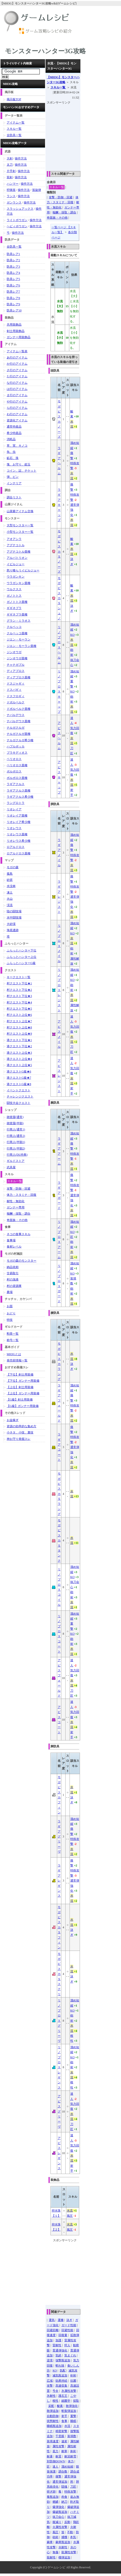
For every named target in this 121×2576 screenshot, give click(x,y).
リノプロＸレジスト (59, 990)
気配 (63, 2370)
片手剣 (11, 171)
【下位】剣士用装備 (20, 1374)
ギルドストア (15, 1161)
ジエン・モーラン (18, 639)
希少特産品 (14, 433)
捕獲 (64, 2537)
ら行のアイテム (17, 407)
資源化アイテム (17, 420)
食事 (64, 2421)
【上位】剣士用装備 (20, 1387)
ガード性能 (68, 2325)
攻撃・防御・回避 (61, 197)
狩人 (67, 2345)
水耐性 (62, 2547)
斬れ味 (59, 2365)
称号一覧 (13, 1340)
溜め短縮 (67, 2466)
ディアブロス (15, 671)
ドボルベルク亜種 (18, 709)
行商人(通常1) (16, 1129)
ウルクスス (14, 589)
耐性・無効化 (15, 1201)
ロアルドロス (15, 847)
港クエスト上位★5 (19, 1065)
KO (72, 635)
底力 (55, 2451)
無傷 (55, 2552)
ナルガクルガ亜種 (18, 734)
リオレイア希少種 (18, 822)
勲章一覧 (13, 1333)
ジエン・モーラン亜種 (21, 646)
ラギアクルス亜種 (18, 790)
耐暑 (50, 2456)
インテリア (14, 483)
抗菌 (73, 2380)
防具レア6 (13, 285)
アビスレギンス (59, 2153)
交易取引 (13, 1273)
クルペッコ (14, 627)
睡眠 (73, 2421)
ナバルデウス (15, 715)
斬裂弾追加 (68, 2411)
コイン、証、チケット (21, 470)
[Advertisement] (84, 136)
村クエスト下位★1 (19, 983)
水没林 (11, 886)
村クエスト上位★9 (19, 1033)
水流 (70, 2210)
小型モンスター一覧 (20, 532)
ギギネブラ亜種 (17, 614)
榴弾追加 (64, 2557)
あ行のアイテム (17, 357)
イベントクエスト (18, 1090)
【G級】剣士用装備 (20, 1399)
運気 (52, 2320)
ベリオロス (14, 759)
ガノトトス (14, 595)
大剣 (10, 158)
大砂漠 (11, 924)
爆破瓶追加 (59, 2512)
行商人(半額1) (16, 1142)
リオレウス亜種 (17, 834)
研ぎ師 (51, 2491)
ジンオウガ (14, 652)
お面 (10, 1306)
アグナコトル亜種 (18, 551)
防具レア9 (13, 304)
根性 (55, 2400)
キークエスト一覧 (18, 977)
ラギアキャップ (59, 505)
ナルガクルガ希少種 (20, 740)
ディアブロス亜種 (18, 677)
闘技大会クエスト (18, 1103)
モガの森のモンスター (21, 1260)
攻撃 (50, 2385)
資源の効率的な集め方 (21, 1426)
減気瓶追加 (59, 2375)
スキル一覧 (58, 87)
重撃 (73, 2416)
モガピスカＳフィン (59, 1927)
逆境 (50, 2360)
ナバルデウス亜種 (18, 721)
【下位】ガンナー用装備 (23, 1380)
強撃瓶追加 (62, 2360)
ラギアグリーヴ (59, 1836)
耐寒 (64, 2451)
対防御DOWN (56, 2461)
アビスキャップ (59, 777)
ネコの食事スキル (18, 1234)
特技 (10, 1320)
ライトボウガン (17, 220)
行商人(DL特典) (17, 1154)
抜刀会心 (58, 2517)
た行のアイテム (17, 376)
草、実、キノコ (17, 445)
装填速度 (53, 2441)
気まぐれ (70, 2355)
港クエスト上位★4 (19, 1059)
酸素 (60, 2406)
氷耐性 (51, 2395)
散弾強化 (72, 2406)
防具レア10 (14, 310)
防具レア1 (13, 254)
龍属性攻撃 (68, 2552)
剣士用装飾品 (15, 331)
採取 (76, 2400)
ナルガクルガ (15, 727)
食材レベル (14, 1246)
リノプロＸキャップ (59, 692)
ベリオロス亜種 (17, 765)
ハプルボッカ (15, 746)
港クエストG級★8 (19, 1084)
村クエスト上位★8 (19, 1027)
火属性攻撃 (59, 2527)
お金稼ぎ (13, 1420)
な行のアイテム (17, 382)
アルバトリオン (17, 558)
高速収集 (61, 2385)
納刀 (64, 2501)
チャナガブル (15, 664)
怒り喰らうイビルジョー (23, 570)
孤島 (10, 873)
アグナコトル (15, 545)
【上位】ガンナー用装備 (23, 1393)
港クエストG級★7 (19, 1077)
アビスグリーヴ (59, 2111)
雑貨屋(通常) (15, 1117)
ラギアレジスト (59, 897)
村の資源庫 (14, 1286)
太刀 (10, 164)
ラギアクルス (15, 784)
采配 (51, 2406)
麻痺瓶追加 (62, 2542)
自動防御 (53, 2416)
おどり (11, 1313)
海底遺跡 (13, 930)
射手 (64, 2416)
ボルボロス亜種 (17, 778)
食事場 (11, 1240)
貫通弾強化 (59, 2350)
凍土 (10, 892)
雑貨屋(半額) (15, 1123)
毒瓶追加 (53, 2497)
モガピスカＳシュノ (59, 598)
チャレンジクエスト (20, 1096)
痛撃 (58, 2476)
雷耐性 (56, 2345)
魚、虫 (11, 452)
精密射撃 (61, 2431)
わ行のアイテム (17, 414)
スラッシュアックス (20, 208)
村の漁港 (13, 1279)
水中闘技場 (14, 917)
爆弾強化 (58, 2507)
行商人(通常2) (16, 1136)
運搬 (61, 2320)
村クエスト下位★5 (19, 1008)
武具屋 (11, 1167)
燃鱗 (55, 2501)
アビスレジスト (59, 1076)
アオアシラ (14, 539)
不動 (70, 2532)
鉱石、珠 (13, 458)
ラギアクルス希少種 (20, 796)
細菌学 (65, 2400)
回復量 (62, 2335)
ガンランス (14, 202)
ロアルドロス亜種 (18, 853)
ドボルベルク (15, 702)
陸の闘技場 (14, 911)
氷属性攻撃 (68, 2391)
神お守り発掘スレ (18, 1439)
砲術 (55, 2537)
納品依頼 (13, 1267)
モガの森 (13, 867)
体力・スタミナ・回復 (21, 1195)
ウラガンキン (15, 576)
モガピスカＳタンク (59, 1540)
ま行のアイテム (17, 395)
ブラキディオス (17, 752)
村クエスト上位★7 (19, 1021)
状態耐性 (53, 2421)
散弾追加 (53, 2411)
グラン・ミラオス (18, 620)
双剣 (10, 177)
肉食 (64, 2497)
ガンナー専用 (15, 1207)
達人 (55, 2466)
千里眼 (59, 2436)
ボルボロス (14, 771)
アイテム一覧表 (17, 351)
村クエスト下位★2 (19, 990)
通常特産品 (14, 426)
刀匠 (73, 2486)
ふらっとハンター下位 (21, 950)
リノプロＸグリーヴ (59, 2020)
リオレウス (14, 828)
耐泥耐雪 (70, 2456)
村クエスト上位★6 (19, 1015)
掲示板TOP (14, 99)
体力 (71, 2461)
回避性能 (67, 2330)
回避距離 (53, 2330)
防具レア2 (13, 260)
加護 (58, 2340)
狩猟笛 (11, 190)
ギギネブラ (14, 608)
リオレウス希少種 (18, 840)
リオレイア (14, 809)
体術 (73, 2451)
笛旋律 (36, 190)
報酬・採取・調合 (64, 212)
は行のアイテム (17, 389)
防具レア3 (13, 266)
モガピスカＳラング (59, 1494)
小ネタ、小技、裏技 (20, 1432)
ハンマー (13, 183)
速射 (64, 2441)
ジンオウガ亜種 (17, 658)
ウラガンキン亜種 (18, 583)
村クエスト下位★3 (19, 996)
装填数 (71, 2436)
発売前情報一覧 (17, 1360)
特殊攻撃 (70, 2491)
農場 (10, 1292)
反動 (67, 2522)
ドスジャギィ (15, 683)
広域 (50, 2380)
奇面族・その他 (57, 217)
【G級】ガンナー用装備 (23, 1406)
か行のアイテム (17, 363)
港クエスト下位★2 (19, 1046)
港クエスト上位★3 (19, 1052)
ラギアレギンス (59, 1880)
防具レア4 (13, 273)
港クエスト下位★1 (19, 1040)
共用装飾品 (14, 324)
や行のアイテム (17, 401)
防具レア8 (13, 298)
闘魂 (64, 2486)
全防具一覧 (14, 135)
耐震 (58, 2456)
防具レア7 (13, 291)
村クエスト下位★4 (19, 1002)
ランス (11, 196)
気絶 (58, 2355)
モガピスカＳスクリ (59, 1974)
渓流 (10, 905)
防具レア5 (13, 279)
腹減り (56, 2522)
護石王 (62, 2395)
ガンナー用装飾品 (18, 337)
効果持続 (61, 2380)
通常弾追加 (59, 2481)
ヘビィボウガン (17, 226)
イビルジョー (15, 564)
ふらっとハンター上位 (21, 957)
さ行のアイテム (17, 370)
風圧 (70, 2216)
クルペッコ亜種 (17, 633)
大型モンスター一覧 (20, 525)
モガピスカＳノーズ (59, 551)
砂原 (10, 880)
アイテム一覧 (15, 122)
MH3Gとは (14, 1354)
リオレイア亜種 (17, 815)
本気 (73, 2537)
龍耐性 (51, 2557)
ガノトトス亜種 (17, 602)
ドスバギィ (14, 689)
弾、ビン (13, 477)
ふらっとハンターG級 (21, 963)
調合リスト (14, 497)
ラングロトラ (15, 803)
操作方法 (21, 158)
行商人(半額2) (16, 1148)
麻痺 (50, 2542)
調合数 (62, 2471)
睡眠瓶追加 (54, 2426)
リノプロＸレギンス (59, 2067)
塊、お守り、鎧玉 (18, 464)
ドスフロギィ (15, 696)
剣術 (73, 2375)
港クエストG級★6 (19, 1071)
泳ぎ (69, 2320)
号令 (55, 2391)
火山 (10, 898)
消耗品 (11, 439)
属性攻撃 (58, 2446)
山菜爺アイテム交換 (20, 511)
